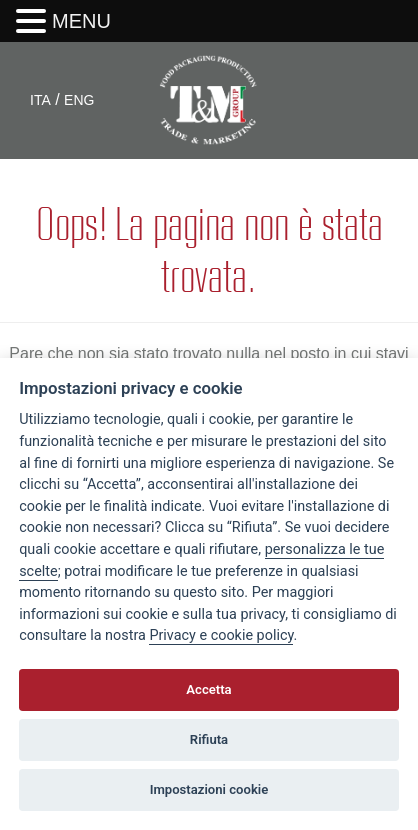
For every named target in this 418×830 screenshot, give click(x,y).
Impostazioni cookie (209, 789)
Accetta (208, 689)
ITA (40, 100)
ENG (79, 100)
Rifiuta (209, 739)
